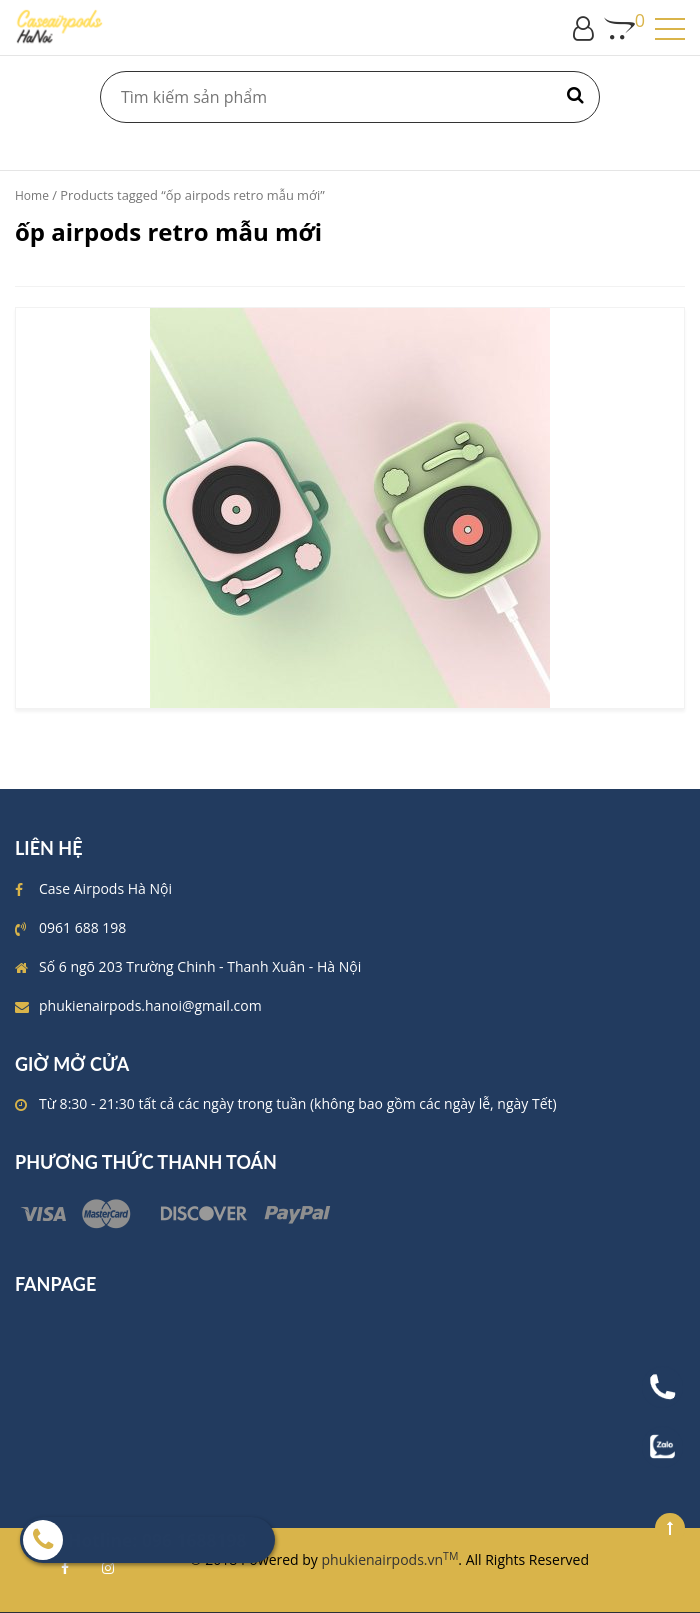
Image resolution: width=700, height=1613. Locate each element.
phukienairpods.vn (390, 1559)
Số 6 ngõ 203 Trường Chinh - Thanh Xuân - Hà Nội (200, 966)
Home (32, 195)
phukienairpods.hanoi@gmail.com (150, 1005)
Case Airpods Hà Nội (105, 888)
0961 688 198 (82, 927)
